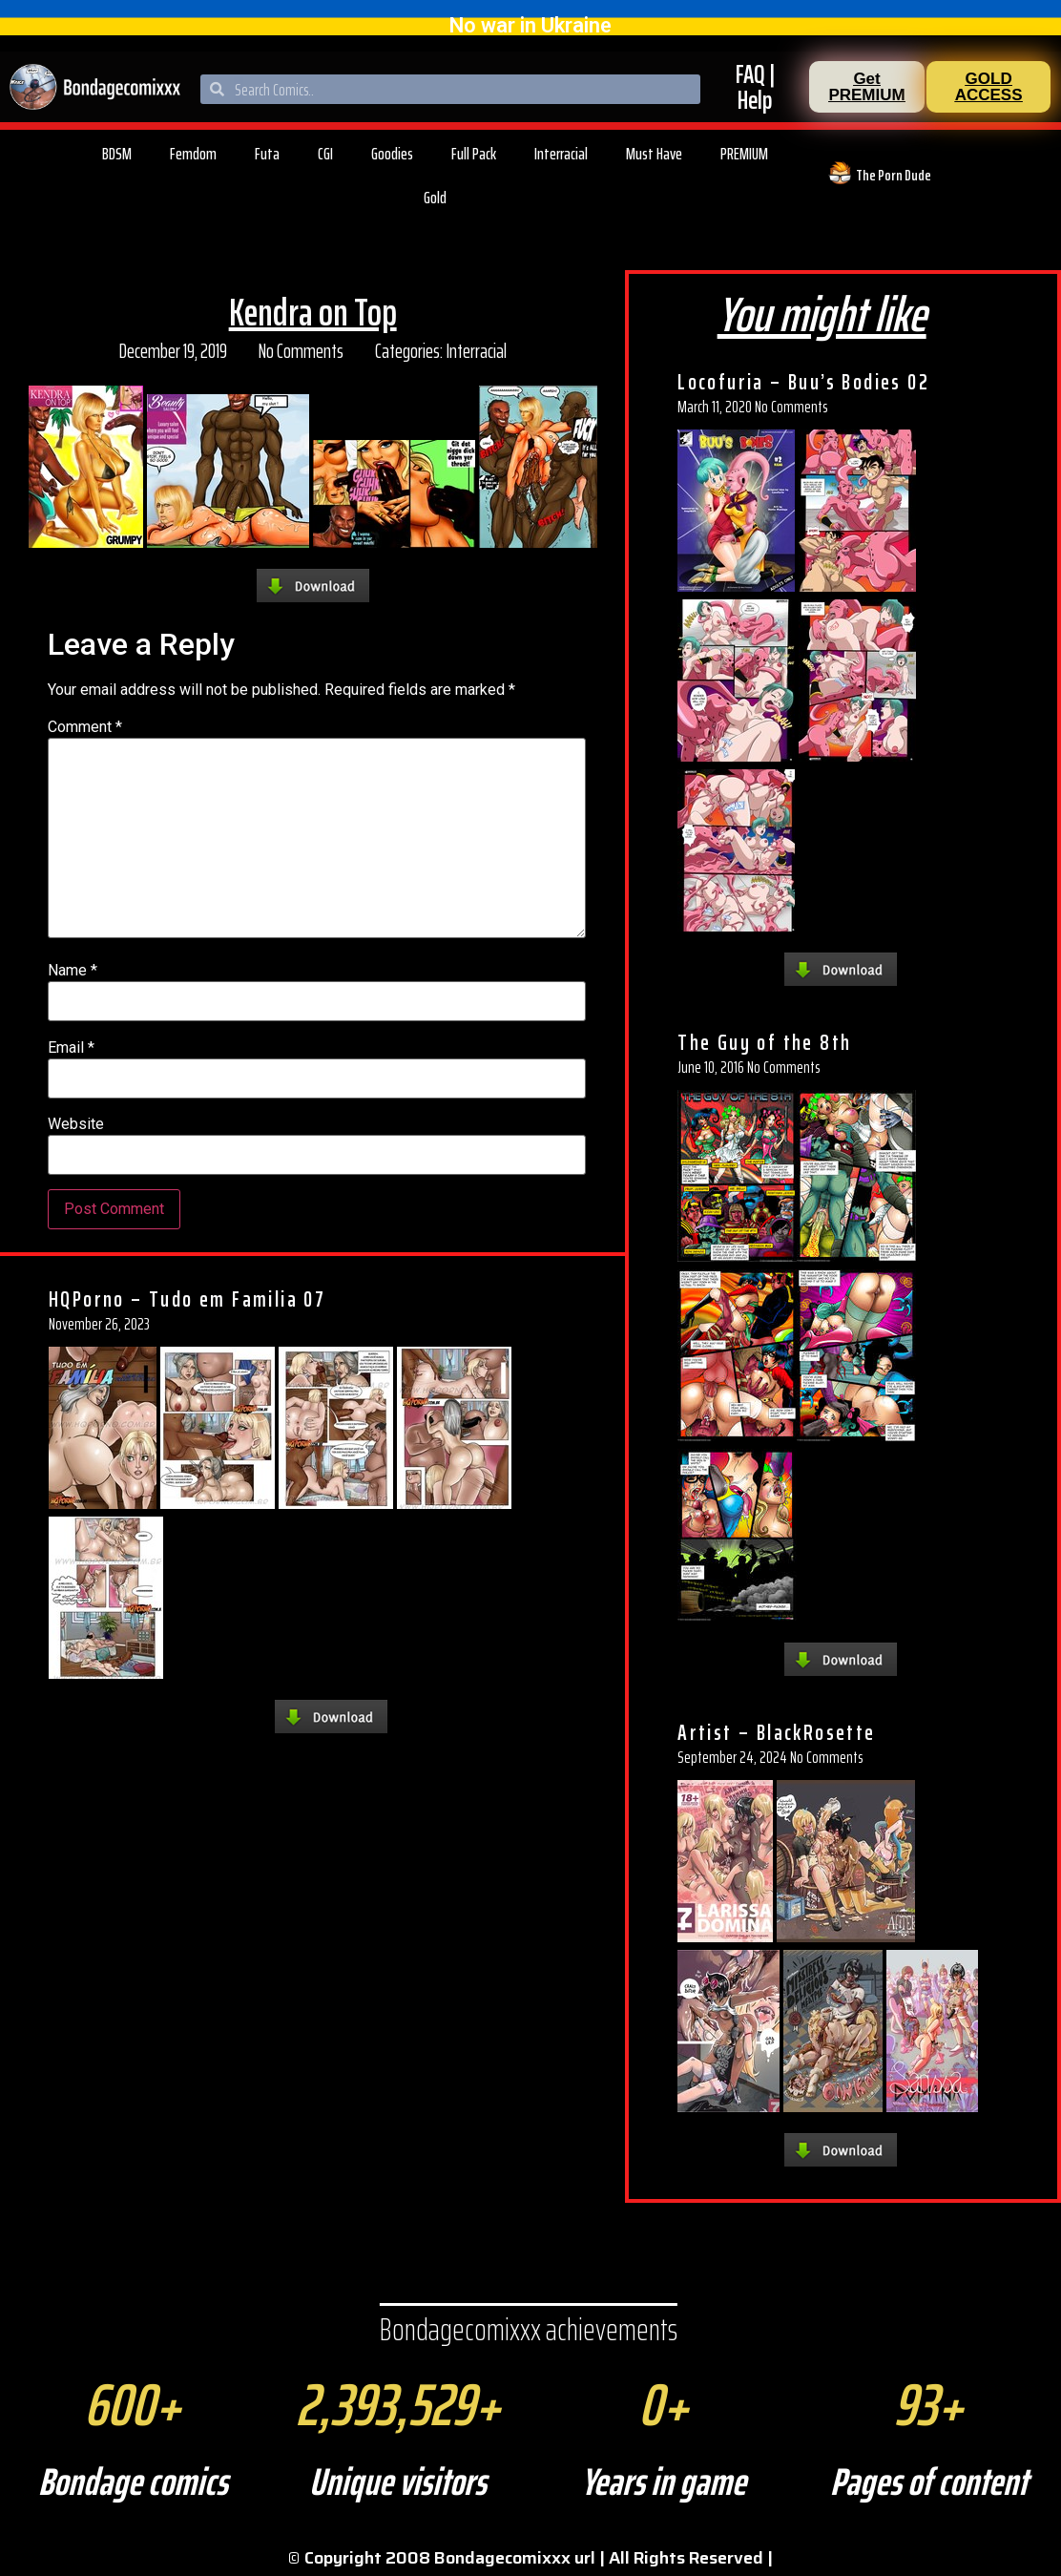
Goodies (392, 153)
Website (76, 1124)
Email (71, 1048)
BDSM (117, 153)
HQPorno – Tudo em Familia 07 (187, 1299)
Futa (267, 153)
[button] (866, 87)
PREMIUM (744, 153)
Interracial (561, 153)
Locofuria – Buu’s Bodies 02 (803, 382)
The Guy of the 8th (764, 1042)
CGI (325, 153)
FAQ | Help (755, 86)
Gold (435, 197)
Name (72, 970)
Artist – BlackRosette (776, 1732)
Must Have (654, 153)
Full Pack (473, 153)
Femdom (193, 153)
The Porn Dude (893, 175)
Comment (85, 727)
